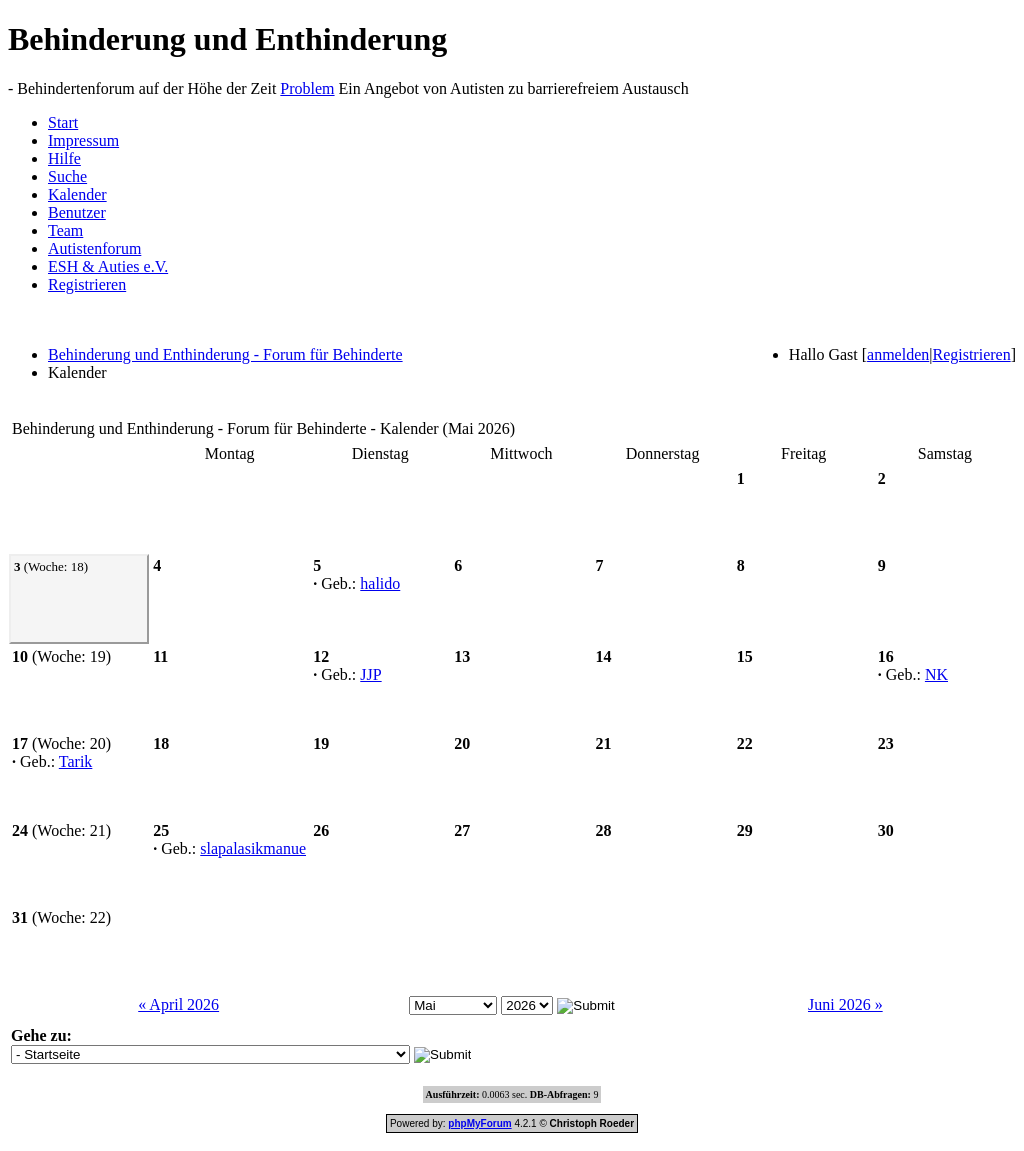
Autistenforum (94, 248)
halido (380, 583)
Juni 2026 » (845, 1004)
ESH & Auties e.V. (108, 266)
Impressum (83, 140)
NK (936, 674)
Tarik (76, 761)
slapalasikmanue (253, 848)
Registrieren (87, 284)
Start (63, 122)
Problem (307, 88)
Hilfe (64, 158)
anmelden (898, 354)
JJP (370, 674)
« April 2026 (178, 1004)
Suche (67, 176)
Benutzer (77, 212)
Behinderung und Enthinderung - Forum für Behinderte (225, 354)
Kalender (77, 194)
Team (65, 230)
